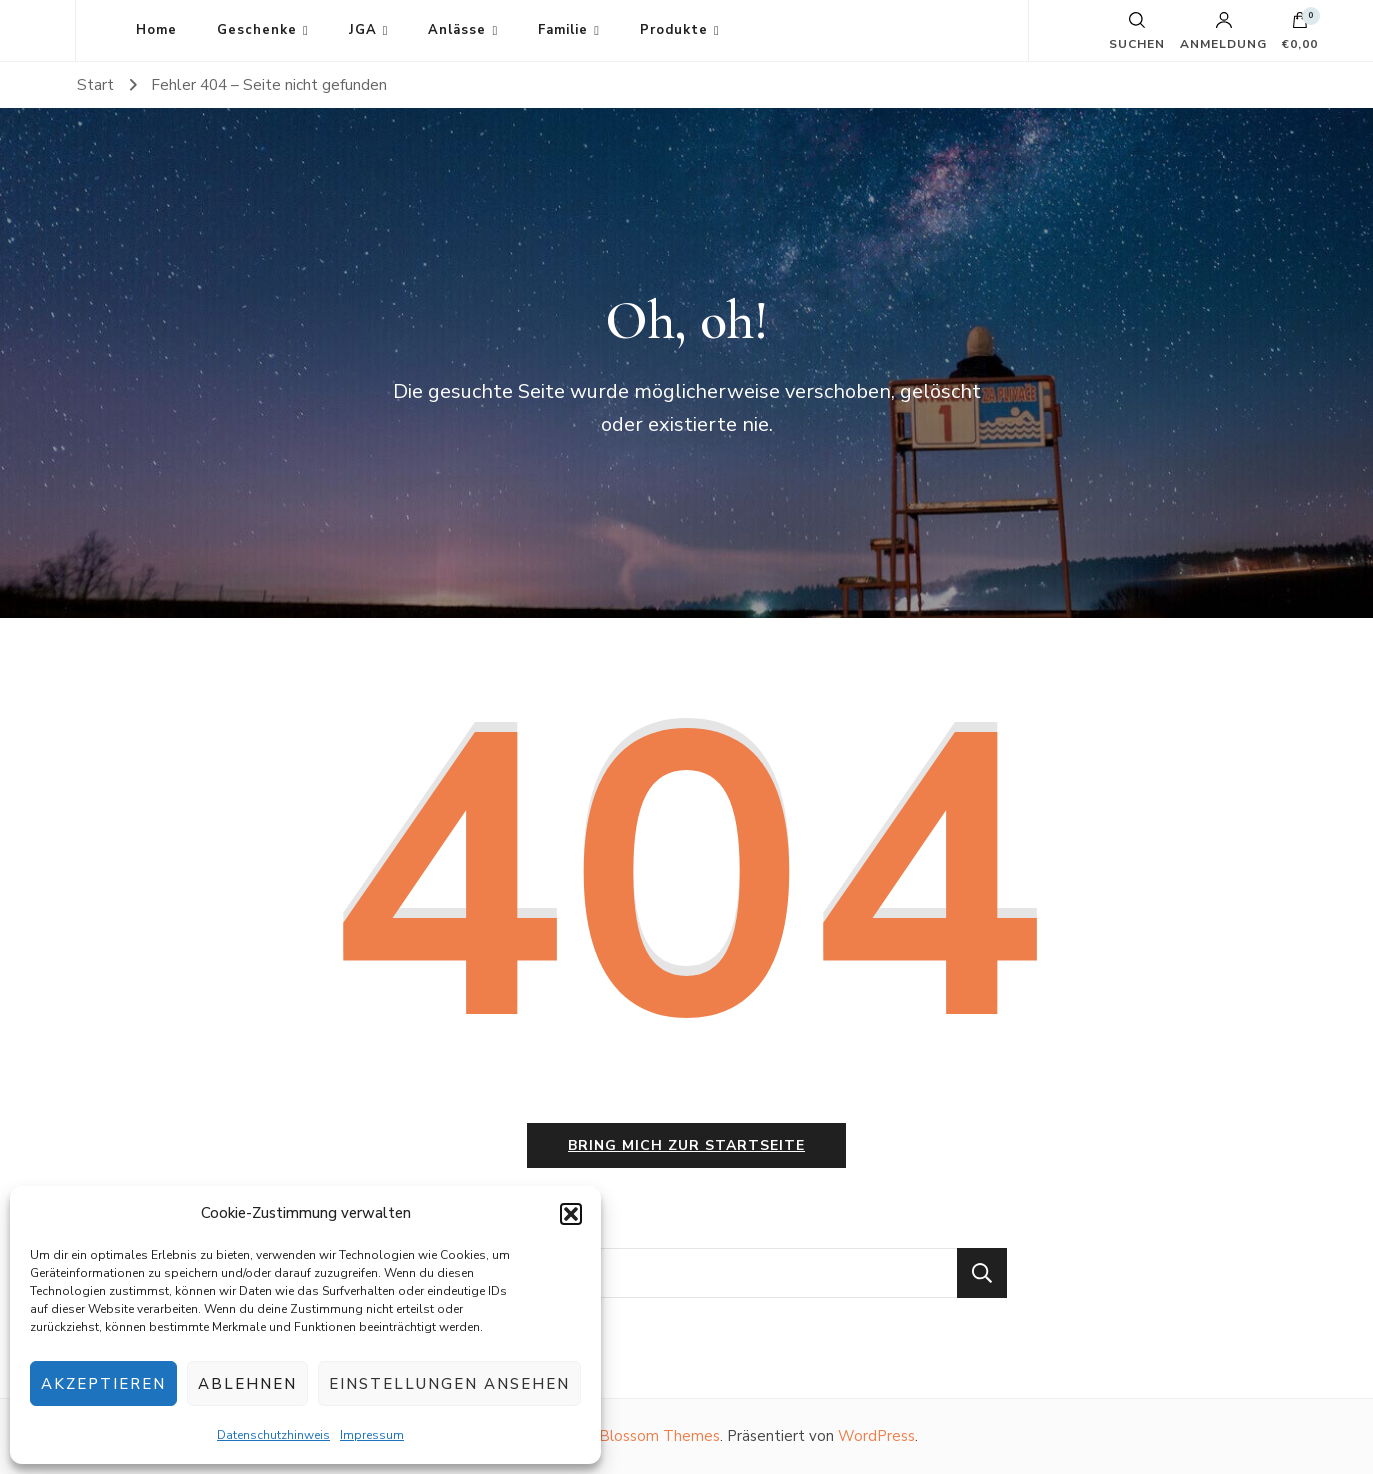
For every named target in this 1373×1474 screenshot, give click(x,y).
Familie (563, 30)
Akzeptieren (103, 1384)
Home (156, 30)
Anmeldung (1223, 31)
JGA (363, 30)
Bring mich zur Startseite (686, 1145)
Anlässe (457, 30)
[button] (571, 1214)
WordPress (876, 1436)
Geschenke (257, 30)
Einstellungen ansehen (449, 1384)
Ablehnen (247, 1384)
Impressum (372, 1435)
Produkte (674, 30)
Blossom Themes (659, 1436)
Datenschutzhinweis (273, 1435)
